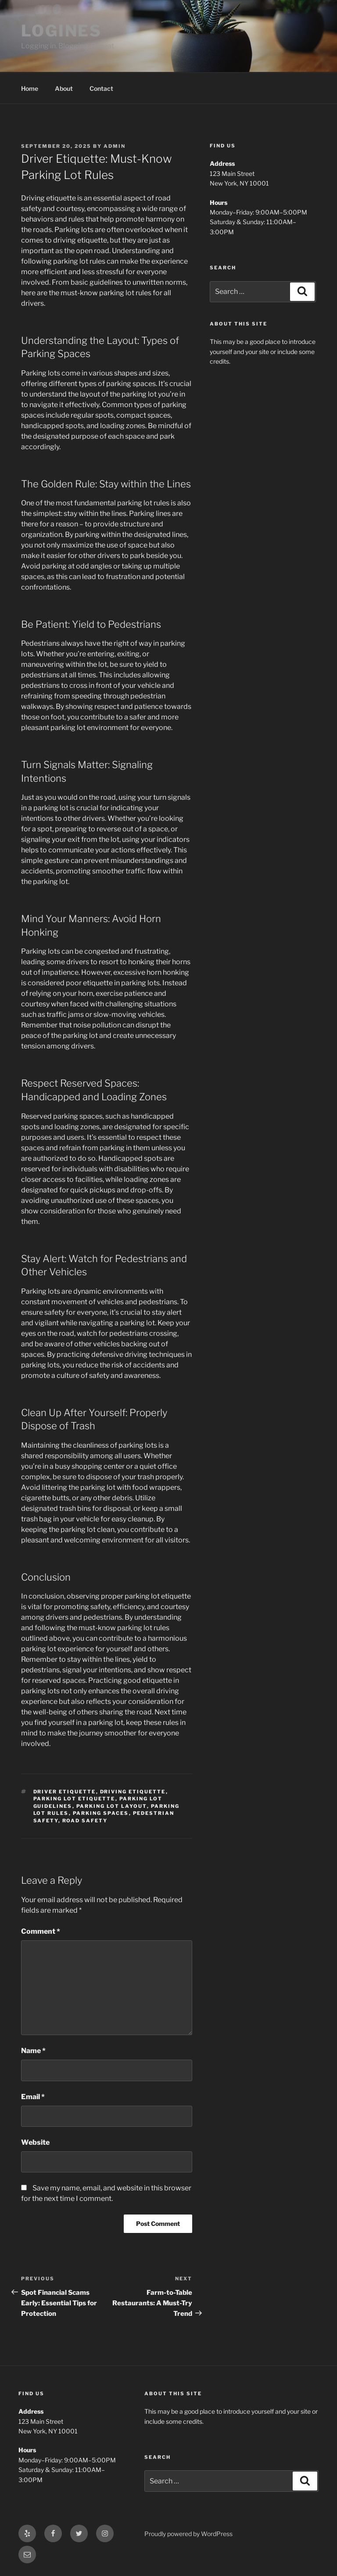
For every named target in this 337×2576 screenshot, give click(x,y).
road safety (85, 1821)
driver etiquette (64, 1792)
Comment (40, 1931)
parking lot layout (111, 1806)
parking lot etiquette (74, 1799)
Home (29, 88)
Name (33, 2050)
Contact (101, 88)
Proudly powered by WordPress (188, 2533)
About (64, 88)
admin (114, 146)
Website (35, 2142)
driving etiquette (133, 1792)
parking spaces (101, 1813)
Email (33, 2097)
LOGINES (61, 30)
